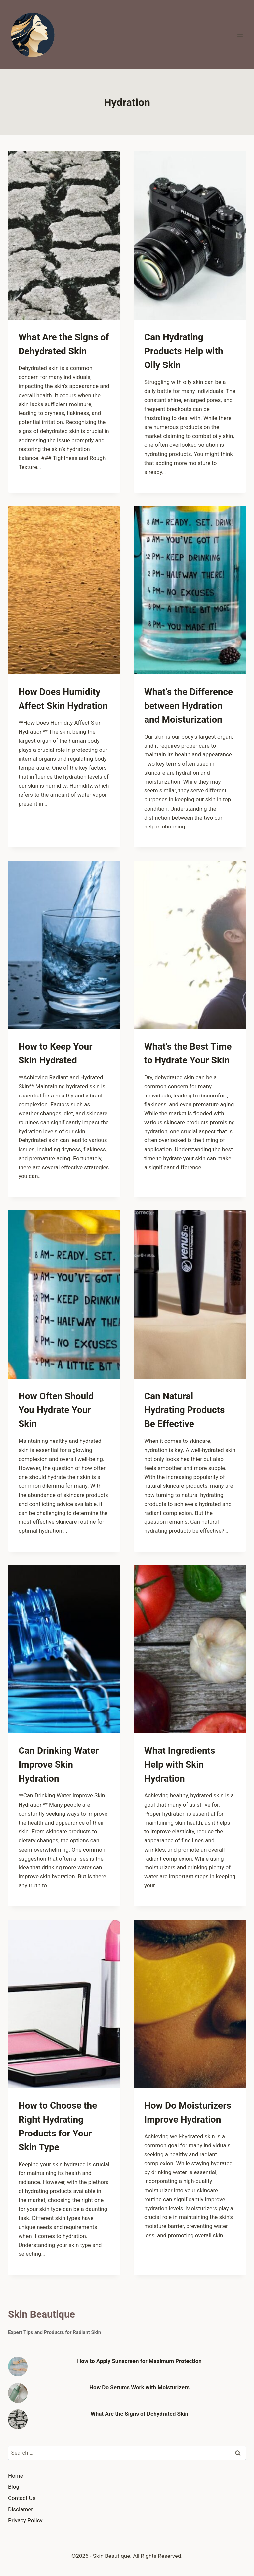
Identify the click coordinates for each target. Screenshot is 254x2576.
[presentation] (64, 235)
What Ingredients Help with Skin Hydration (179, 1764)
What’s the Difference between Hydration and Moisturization (188, 705)
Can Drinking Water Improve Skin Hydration (59, 1764)
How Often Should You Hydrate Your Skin (56, 1410)
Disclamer (20, 2509)
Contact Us (21, 2498)
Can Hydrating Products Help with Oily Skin (183, 351)
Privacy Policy (25, 2520)
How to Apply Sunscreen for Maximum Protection (139, 2361)
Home (15, 2475)
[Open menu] (240, 34)
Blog (13, 2486)
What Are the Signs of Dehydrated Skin (139, 2413)
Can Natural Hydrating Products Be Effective (184, 1410)
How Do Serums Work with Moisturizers (139, 2387)
